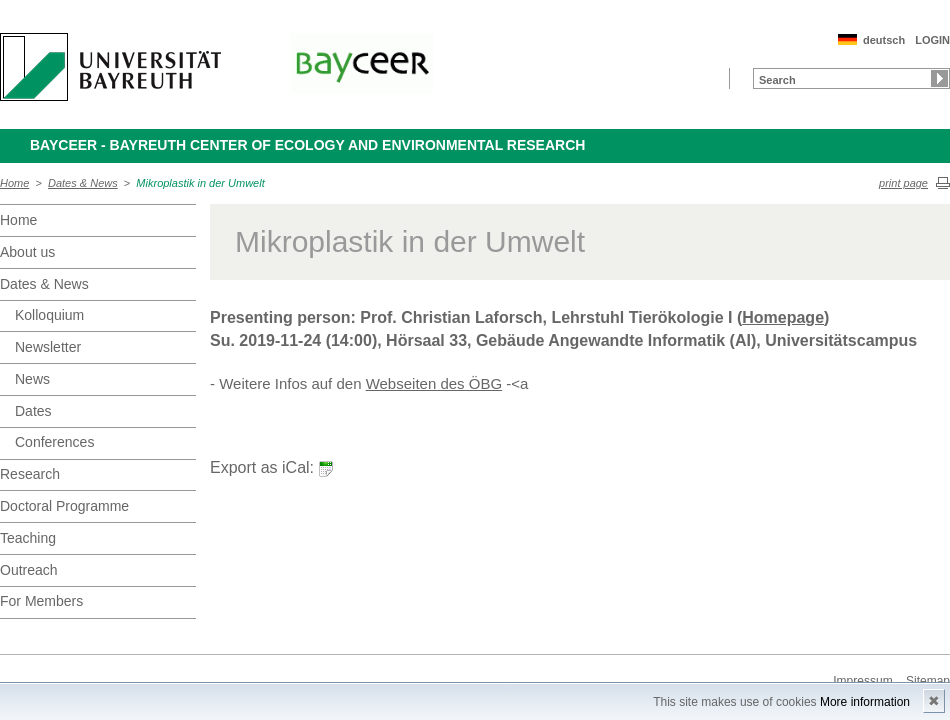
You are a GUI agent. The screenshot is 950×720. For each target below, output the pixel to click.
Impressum (862, 681)
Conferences (54, 442)
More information (865, 702)
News (32, 379)
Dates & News (83, 183)
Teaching (28, 538)
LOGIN (932, 40)
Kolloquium (49, 315)
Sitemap (928, 681)
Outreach (29, 570)
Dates (33, 411)
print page (903, 183)
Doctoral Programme (64, 506)
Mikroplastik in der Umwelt (200, 183)
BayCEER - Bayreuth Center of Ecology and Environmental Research (307, 145)
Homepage (783, 317)
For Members (41, 601)
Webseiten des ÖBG (434, 383)
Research (30, 474)
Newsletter (48, 347)
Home (14, 183)
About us (27, 252)
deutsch (884, 40)
